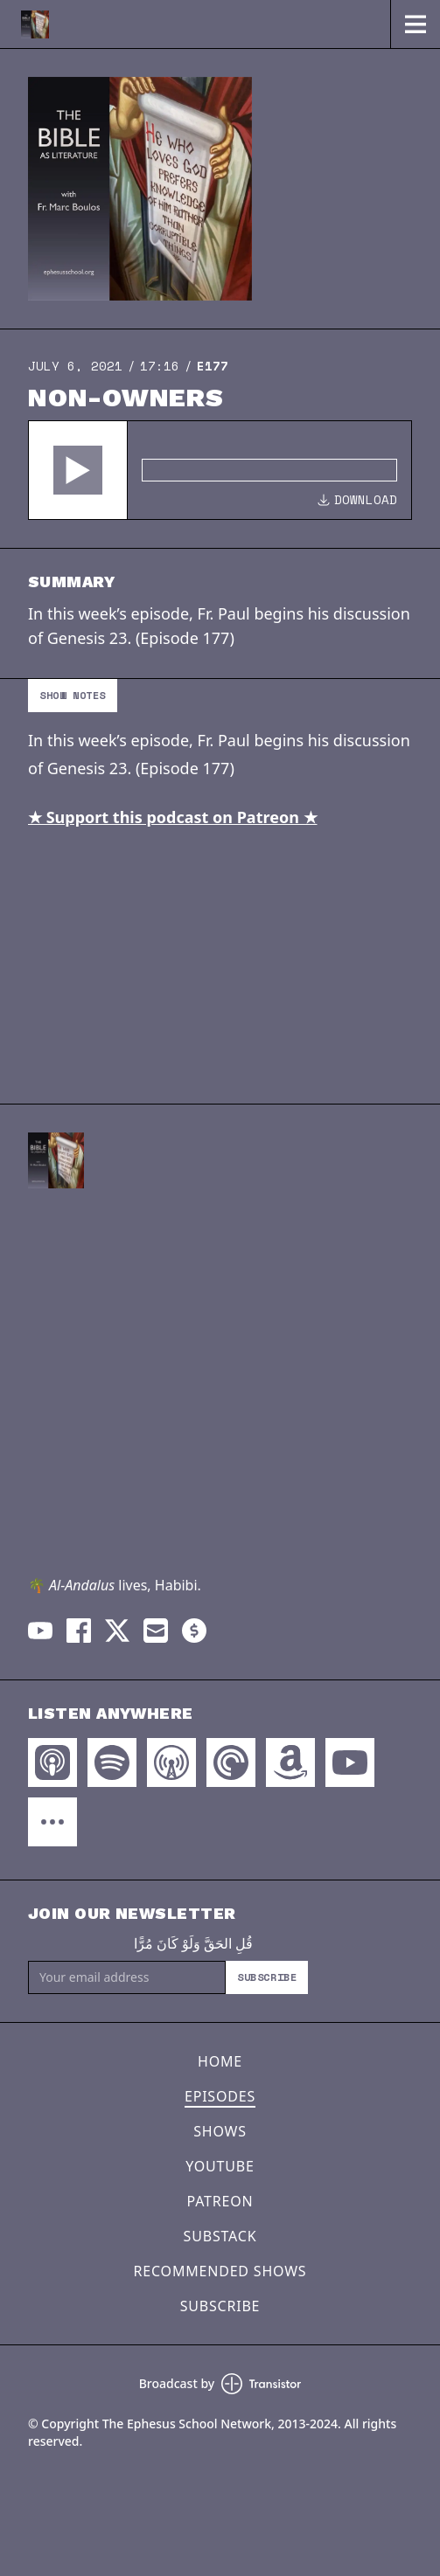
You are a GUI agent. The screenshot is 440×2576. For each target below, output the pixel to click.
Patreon (220, 2201)
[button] (77, 470)
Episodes (220, 2096)
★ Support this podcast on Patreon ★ (173, 817)
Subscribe (267, 1977)
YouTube (219, 2166)
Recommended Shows (220, 2271)
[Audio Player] (220, 470)
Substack (220, 2236)
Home (220, 2061)
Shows (220, 2131)
